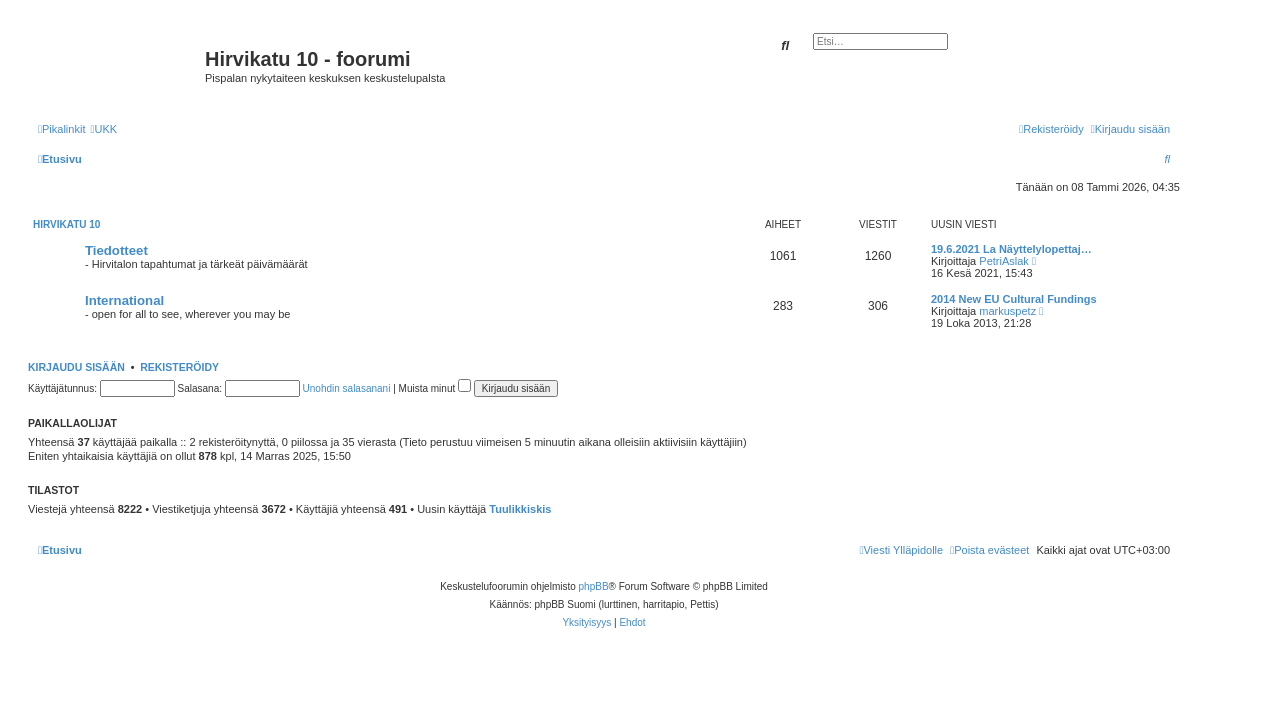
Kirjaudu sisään (76, 367)
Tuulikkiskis (520, 509)
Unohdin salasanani (347, 388)
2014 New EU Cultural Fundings (1014, 299)
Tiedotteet (116, 250)
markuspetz (1007, 311)
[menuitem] (103, 129)
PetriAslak (1004, 261)
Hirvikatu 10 (66, 224)
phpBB (594, 586)
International (124, 300)
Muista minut (435, 388)
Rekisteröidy (179, 367)
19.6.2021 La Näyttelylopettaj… (1011, 249)
